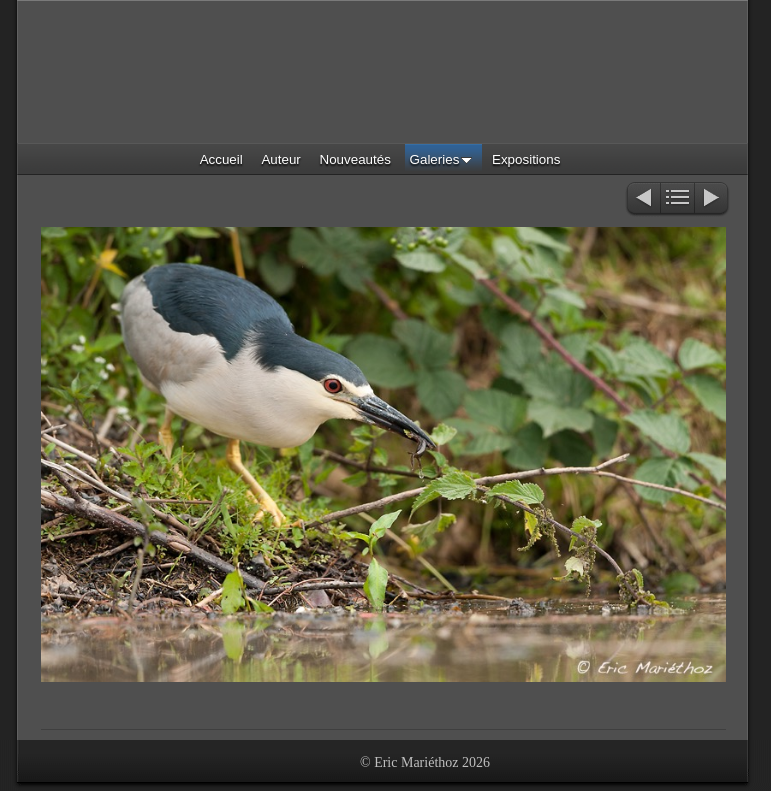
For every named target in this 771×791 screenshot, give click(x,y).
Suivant (712, 199)
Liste (677, 199)
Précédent (642, 199)
